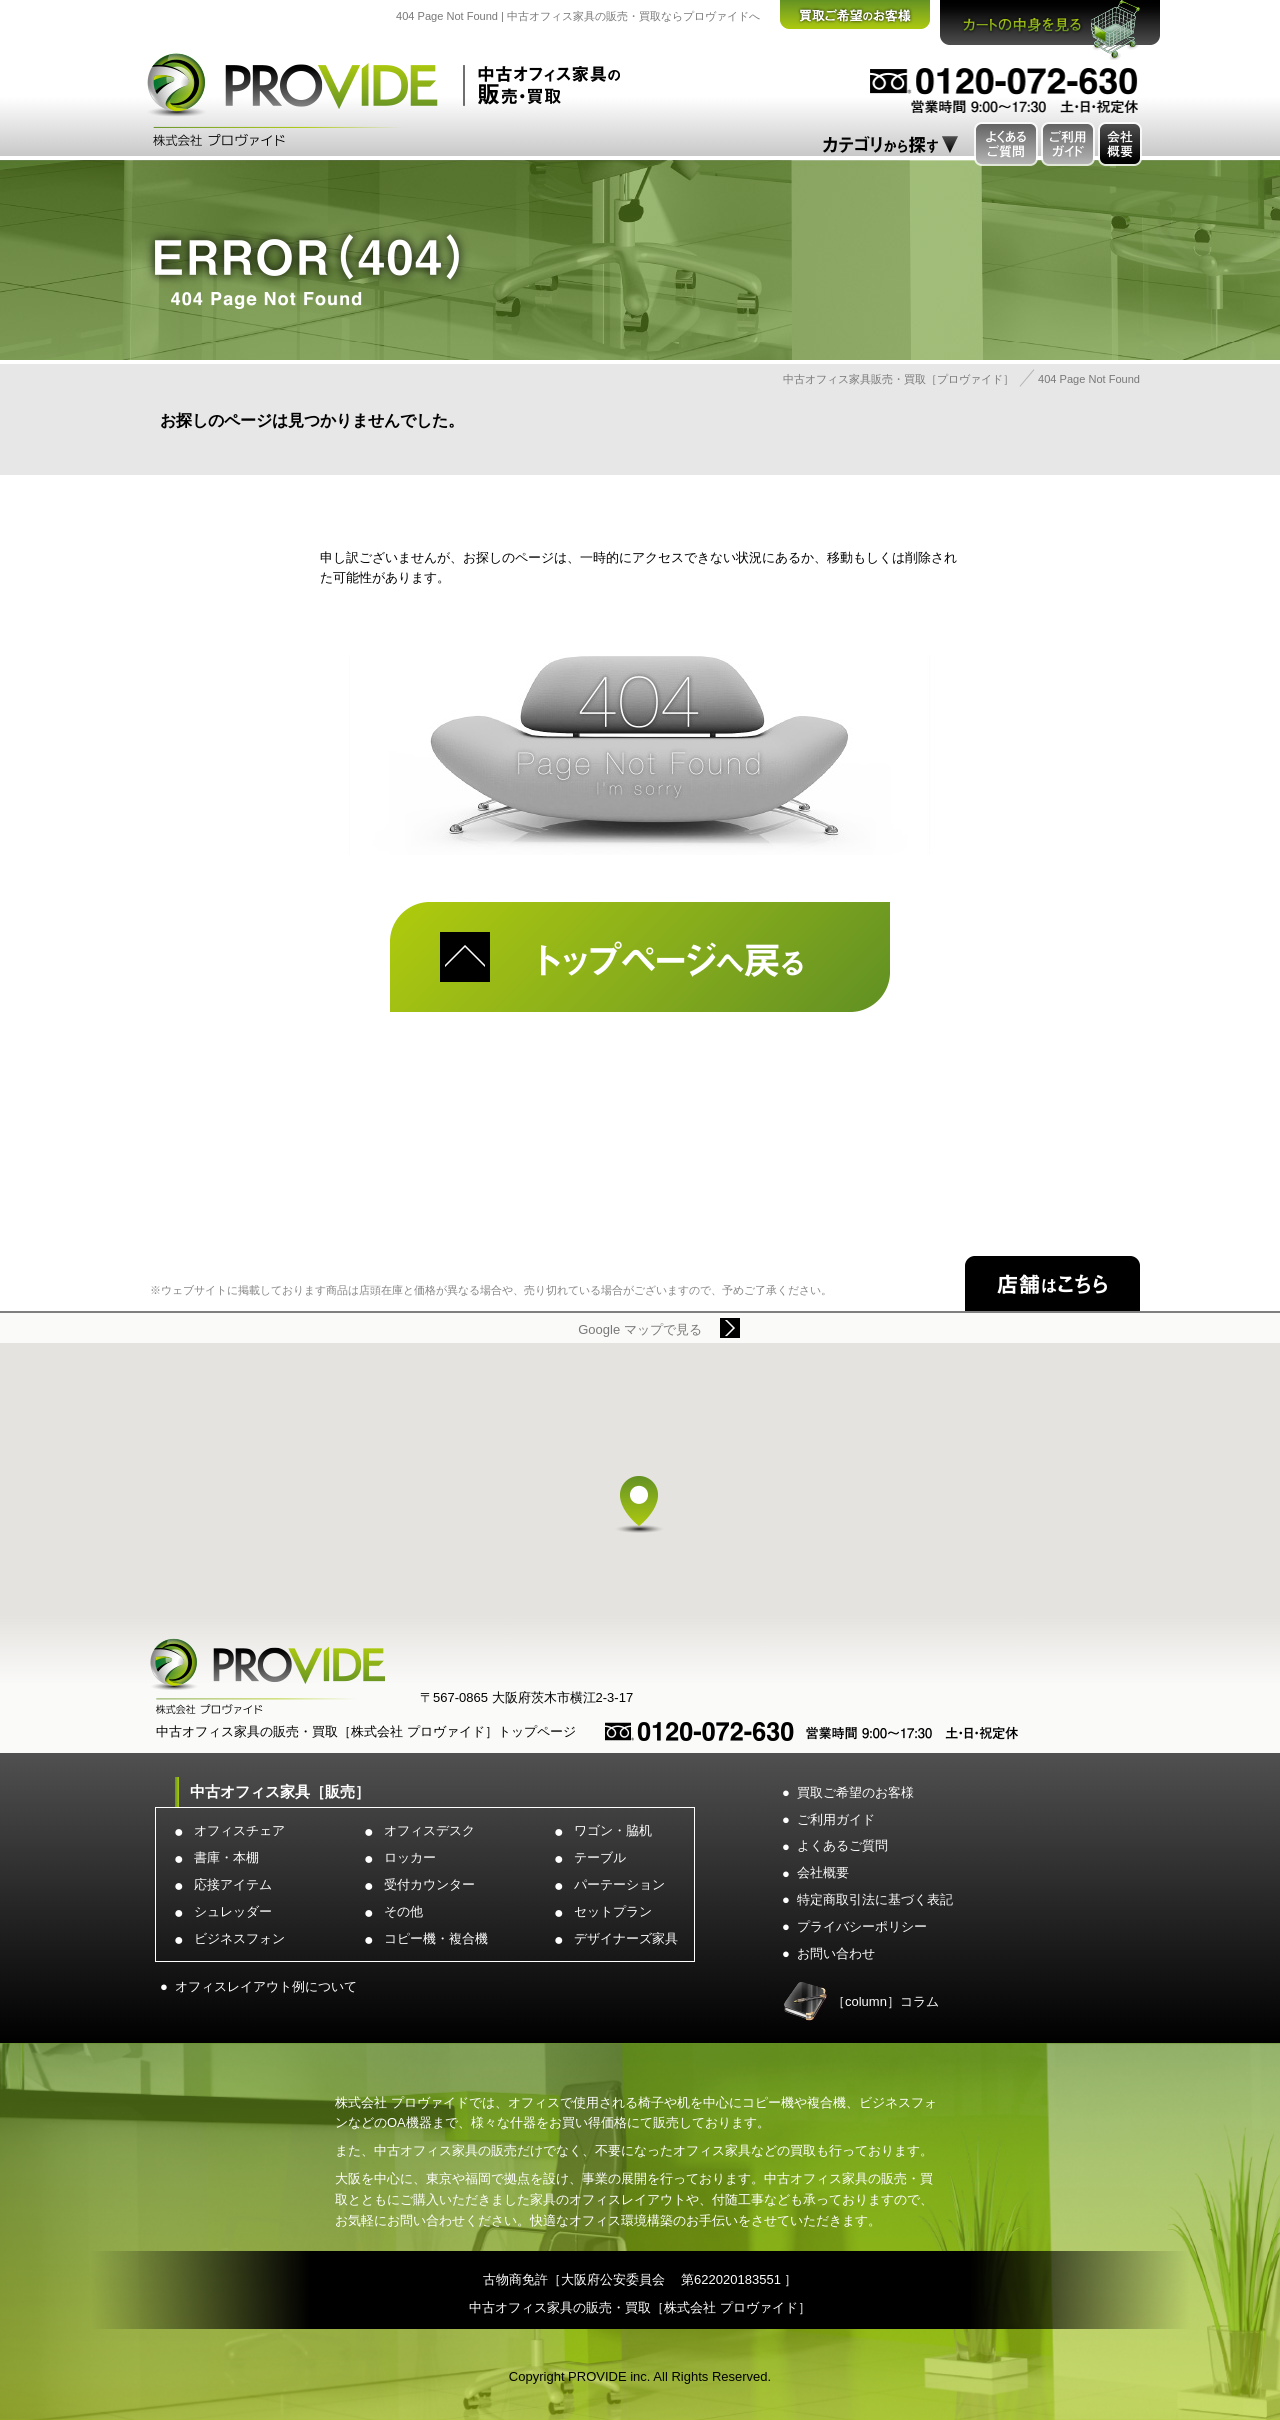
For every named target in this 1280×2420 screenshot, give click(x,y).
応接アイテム (233, 1884)
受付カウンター (429, 1884)
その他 (403, 1911)
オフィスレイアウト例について (266, 1986)
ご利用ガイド (836, 1819)
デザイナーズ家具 (626, 1938)
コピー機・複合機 (436, 1938)
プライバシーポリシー (862, 1926)
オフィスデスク (429, 1830)
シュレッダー (233, 1911)
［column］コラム (885, 2001)
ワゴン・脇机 (613, 1830)
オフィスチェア (239, 1830)
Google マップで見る (640, 1329)
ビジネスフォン (239, 1938)
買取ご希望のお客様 (855, 1792)
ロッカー (410, 1857)
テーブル (600, 1857)
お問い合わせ (836, 1953)
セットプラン (613, 1911)
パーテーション (619, 1884)
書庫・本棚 (226, 1857)
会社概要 (823, 1872)
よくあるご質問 (842, 1845)
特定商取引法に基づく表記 (875, 1899)
